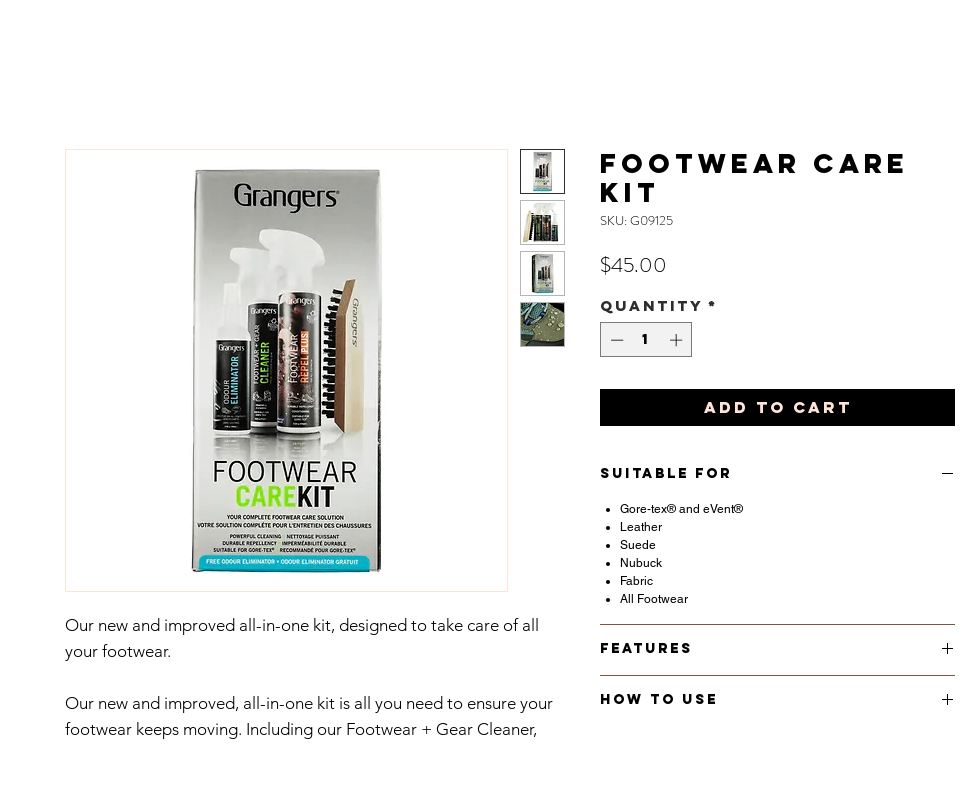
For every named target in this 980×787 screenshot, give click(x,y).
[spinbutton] (646, 340)
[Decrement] (615, 340)
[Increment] (678, 340)
